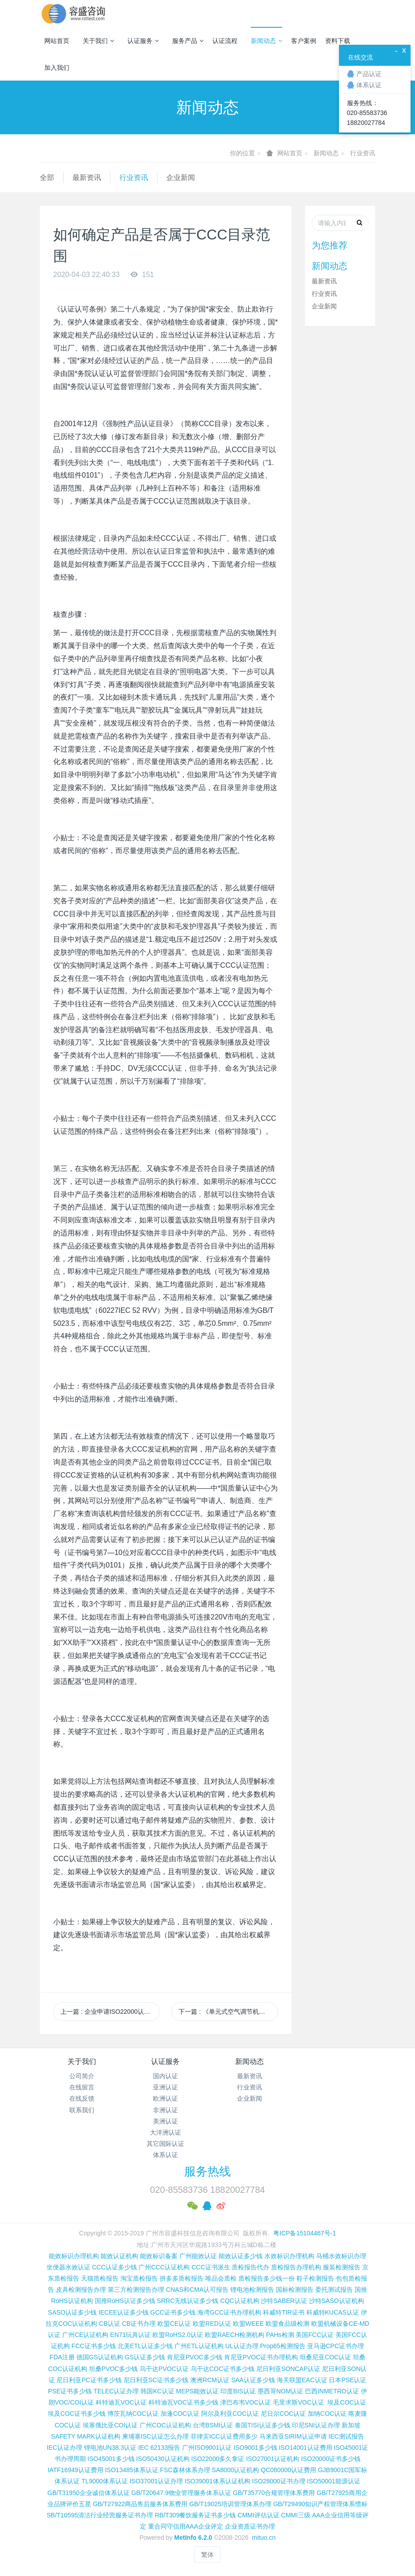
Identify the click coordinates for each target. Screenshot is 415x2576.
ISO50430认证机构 (162, 2458)
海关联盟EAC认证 (302, 2380)
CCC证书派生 (210, 2267)
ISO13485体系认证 (131, 2469)
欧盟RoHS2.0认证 (177, 2334)
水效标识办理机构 (289, 2256)
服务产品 (187, 40)
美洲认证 (165, 2121)
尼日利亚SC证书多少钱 (155, 2380)
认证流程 (224, 40)
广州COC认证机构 (165, 2425)
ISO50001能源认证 (333, 2481)
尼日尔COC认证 (283, 2413)
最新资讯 (86, 177)
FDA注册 (62, 2357)
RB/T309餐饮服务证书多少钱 (195, 2515)
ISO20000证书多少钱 (330, 2458)
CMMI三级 (295, 2515)
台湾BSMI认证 (213, 2425)
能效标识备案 (159, 2256)
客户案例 (303, 40)
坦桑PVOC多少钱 (113, 2368)
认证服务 (143, 40)
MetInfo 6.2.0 (193, 2537)
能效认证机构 (119, 2256)
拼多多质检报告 (181, 2278)
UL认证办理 (241, 2346)
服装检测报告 (341, 2267)
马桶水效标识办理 (341, 2256)
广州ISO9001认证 (207, 2447)
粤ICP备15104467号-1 (304, 2233)
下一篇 (228, 2011)
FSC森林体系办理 (185, 2469)
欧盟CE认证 (174, 2323)
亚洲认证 (165, 2087)
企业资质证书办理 (250, 2526)
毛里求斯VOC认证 (298, 2402)
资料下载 (337, 40)
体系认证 (165, 2154)
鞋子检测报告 (315, 2278)
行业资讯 (362, 153)
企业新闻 (180, 177)
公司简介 (81, 2076)
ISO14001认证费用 (305, 2447)
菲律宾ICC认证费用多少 (224, 2436)
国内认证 (165, 2076)
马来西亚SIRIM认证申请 (293, 2436)
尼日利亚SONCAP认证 (288, 2368)
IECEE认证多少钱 (123, 2312)
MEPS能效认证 (197, 2391)
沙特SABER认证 (284, 2300)
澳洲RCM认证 (209, 2380)
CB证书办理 (139, 2323)
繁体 (207, 2554)
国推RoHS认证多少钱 (125, 2300)
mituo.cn (263, 2537)
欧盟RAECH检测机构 (234, 2334)
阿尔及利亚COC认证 (230, 2413)
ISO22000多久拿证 (217, 2458)
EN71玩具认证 (130, 2334)
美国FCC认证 (315, 2334)
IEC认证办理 (64, 2447)
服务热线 (207, 2171)
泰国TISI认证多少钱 (262, 2425)
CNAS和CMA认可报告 (197, 2289)
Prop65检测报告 (282, 2346)
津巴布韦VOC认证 (246, 2402)
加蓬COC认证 (180, 2413)
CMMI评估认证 (258, 2515)
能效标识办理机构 (74, 2256)
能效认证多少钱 (241, 2256)
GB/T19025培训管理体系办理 (230, 2504)
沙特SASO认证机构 (336, 2300)
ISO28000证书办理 (278, 2481)
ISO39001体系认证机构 (217, 2481)
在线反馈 (81, 2098)
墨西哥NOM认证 (281, 2391)
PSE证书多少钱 (70, 2391)
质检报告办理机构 (296, 2267)
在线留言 (81, 2087)
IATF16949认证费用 (75, 2469)
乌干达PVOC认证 (164, 2368)
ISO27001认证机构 (272, 2458)
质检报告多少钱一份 (266, 2278)
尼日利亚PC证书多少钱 (88, 2380)
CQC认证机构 (239, 2300)
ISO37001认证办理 (156, 2481)
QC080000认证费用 (288, 2469)
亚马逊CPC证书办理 (335, 2346)
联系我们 (81, 2110)
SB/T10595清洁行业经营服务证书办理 (100, 2515)
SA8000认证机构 (235, 2469)
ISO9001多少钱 (255, 2447)
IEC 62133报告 (159, 2447)
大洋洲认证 (165, 2132)
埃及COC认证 (346, 2402)
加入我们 (56, 67)
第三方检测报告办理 (136, 2289)
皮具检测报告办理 (81, 2289)
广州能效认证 (198, 2256)
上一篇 (110, 2011)
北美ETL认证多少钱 (145, 2346)
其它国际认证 (165, 2143)
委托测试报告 (334, 2289)
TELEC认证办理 (116, 2391)
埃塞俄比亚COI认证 (110, 2425)
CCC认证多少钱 (114, 2267)
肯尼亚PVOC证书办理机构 (261, 2357)
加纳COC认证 (327, 2413)
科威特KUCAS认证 (332, 2312)
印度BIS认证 (238, 2391)
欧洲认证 (165, 2098)
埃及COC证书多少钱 (77, 2413)
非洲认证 (165, 2110)
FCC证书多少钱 (94, 2346)
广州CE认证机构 (85, 2334)
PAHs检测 (280, 2334)
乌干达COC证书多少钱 (222, 2368)
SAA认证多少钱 (253, 2380)
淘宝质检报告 (139, 2278)
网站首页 (56, 40)
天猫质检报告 (100, 2278)
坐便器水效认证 (68, 2267)
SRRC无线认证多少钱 (188, 2300)
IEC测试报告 (346, 2436)
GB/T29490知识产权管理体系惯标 (320, 2504)
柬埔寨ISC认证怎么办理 (155, 2436)
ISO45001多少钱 (111, 2458)
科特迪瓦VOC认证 (121, 2402)
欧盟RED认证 (212, 2323)
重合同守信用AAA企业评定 (185, 2526)
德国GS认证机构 (99, 2357)
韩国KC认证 (157, 2391)
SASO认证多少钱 (72, 2312)
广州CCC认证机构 (164, 2267)
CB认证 (109, 2323)
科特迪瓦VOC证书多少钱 (183, 2402)
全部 (47, 177)
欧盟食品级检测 (287, 2323)
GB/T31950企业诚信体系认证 (88, 2492)
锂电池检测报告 (252, 2289)
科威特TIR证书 (284, 2312)
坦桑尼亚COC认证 (325, 2357)
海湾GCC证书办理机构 (229, 2312)
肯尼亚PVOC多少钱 (194, 2357)
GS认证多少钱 (145, 2357)
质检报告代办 (250, 2267)
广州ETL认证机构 (199, 2346)
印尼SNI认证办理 (316, 2425)
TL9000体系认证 (104, 2481)
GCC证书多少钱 (172, 2312)
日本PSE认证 (347, 2380)
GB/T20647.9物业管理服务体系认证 (181, 2492)
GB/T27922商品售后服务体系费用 (140, 2504)
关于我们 (98, 40)
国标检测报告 (294, 2289)
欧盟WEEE (248, 2323)
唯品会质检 (221, 2278)
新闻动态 (266, 40)
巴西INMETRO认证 (332, 2391)
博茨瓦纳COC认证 (133, 2413)
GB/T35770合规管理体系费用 (274, 2492)
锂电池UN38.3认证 (110, 2447)
